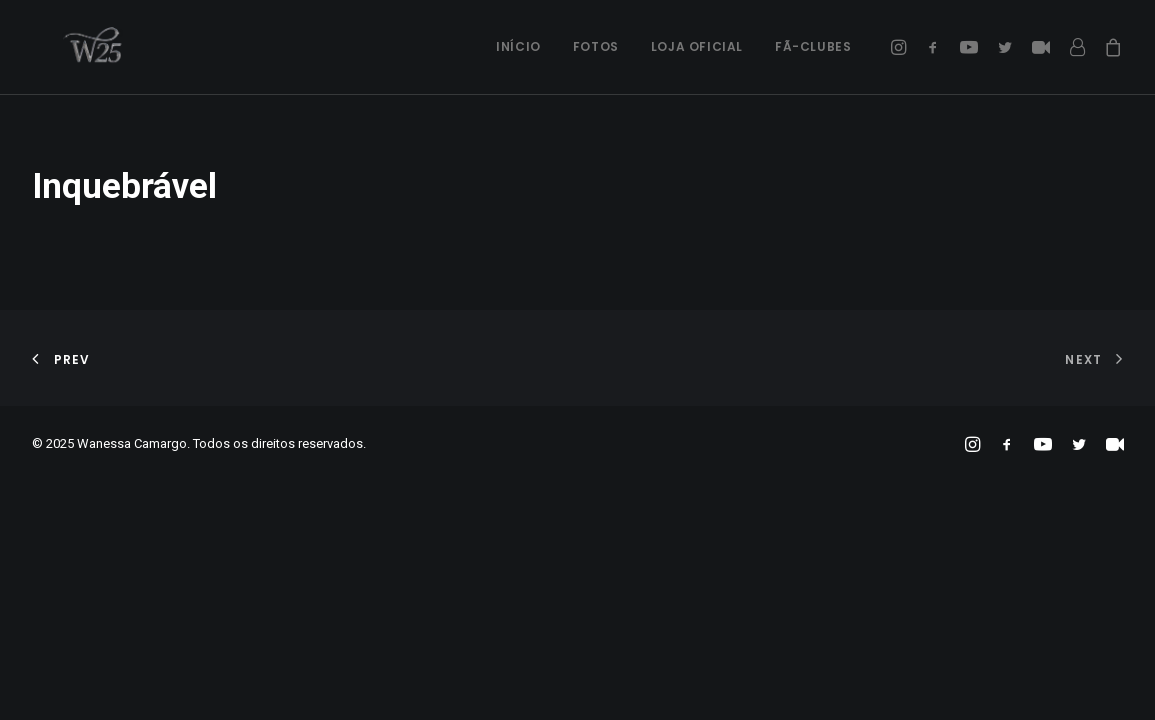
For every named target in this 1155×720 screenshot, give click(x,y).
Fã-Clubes (813, 46)
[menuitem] (518, 47)
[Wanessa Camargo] (68, 47)
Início (518, 46)
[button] (901, 47)
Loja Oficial (697, 46)
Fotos (596, 46)
